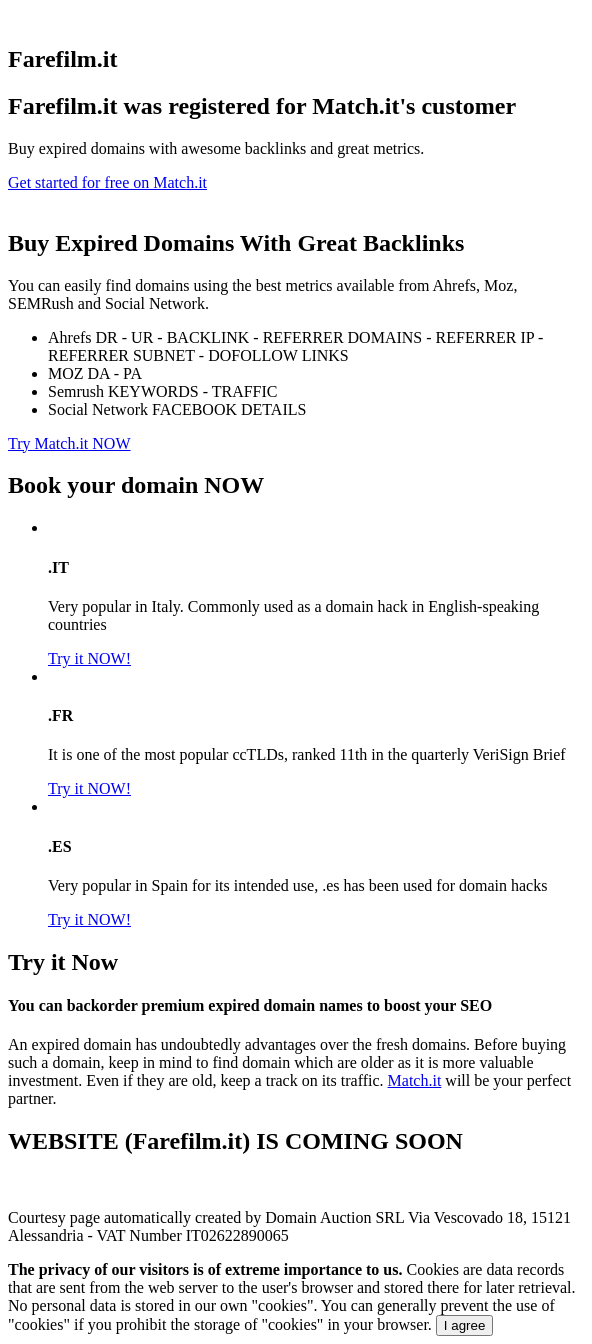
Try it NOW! (89, 658)
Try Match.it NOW (69, 443)
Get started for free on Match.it (107, 182)
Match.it (415, 1080)
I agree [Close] (465, 1325)
